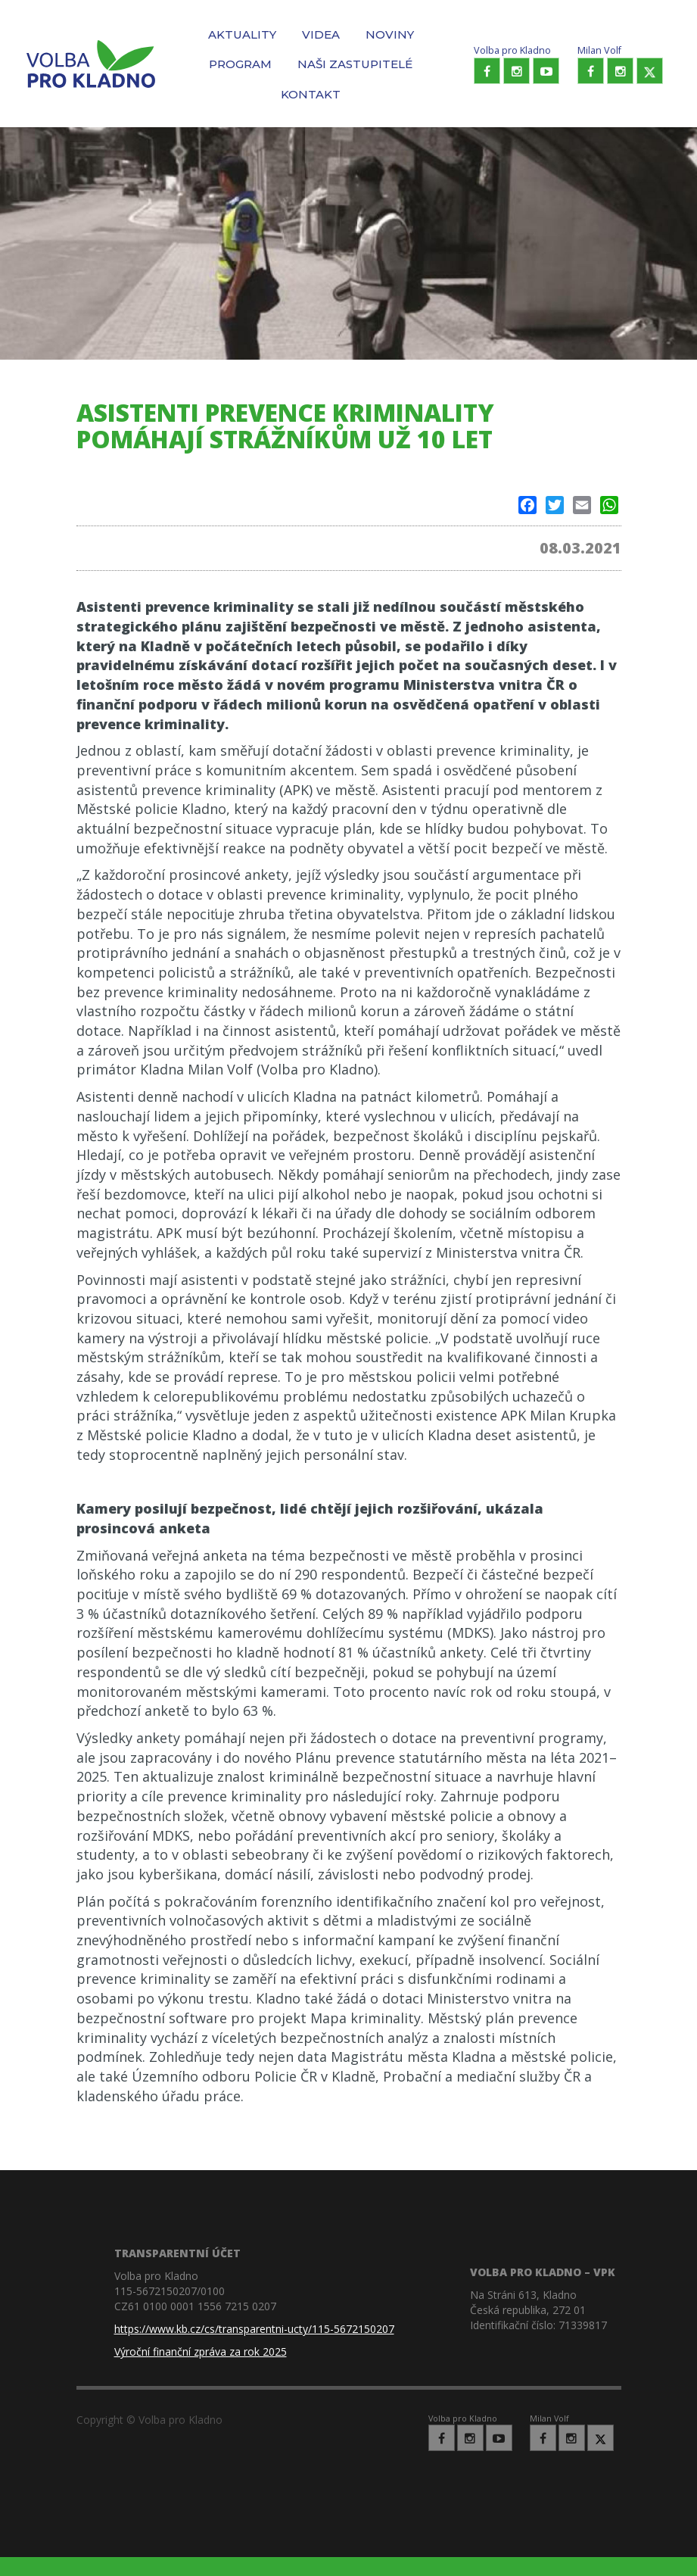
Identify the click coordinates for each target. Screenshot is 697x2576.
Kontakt (311, 94)
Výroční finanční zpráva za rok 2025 (200, 2351)
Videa (321, 34)
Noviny (390, 34)
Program (240, 64)
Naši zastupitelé (354, 64)
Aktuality (242, 34)
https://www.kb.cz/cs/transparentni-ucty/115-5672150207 (254, 2329)
